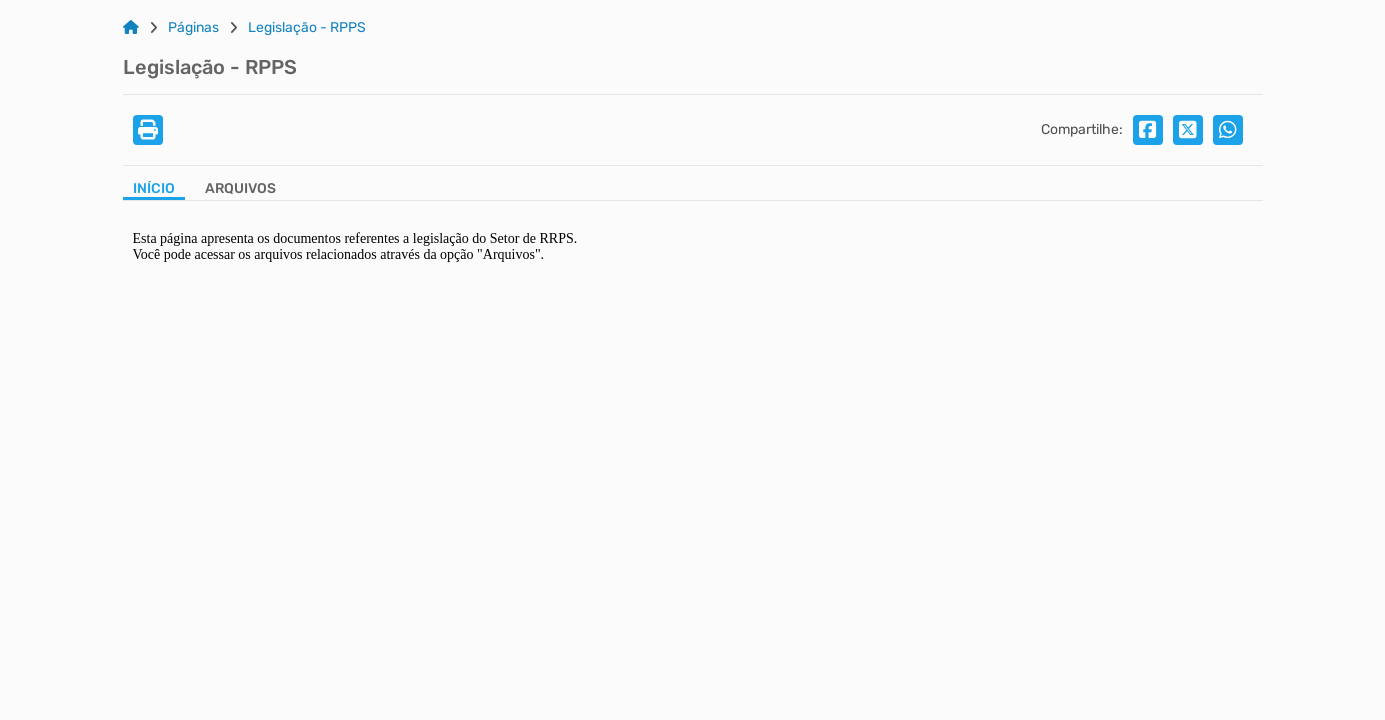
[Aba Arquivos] (240, 190)
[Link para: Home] (131, 28)
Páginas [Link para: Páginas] (193, 28)
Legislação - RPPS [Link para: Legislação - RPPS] (307, 28)
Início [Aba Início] (154, 189)
